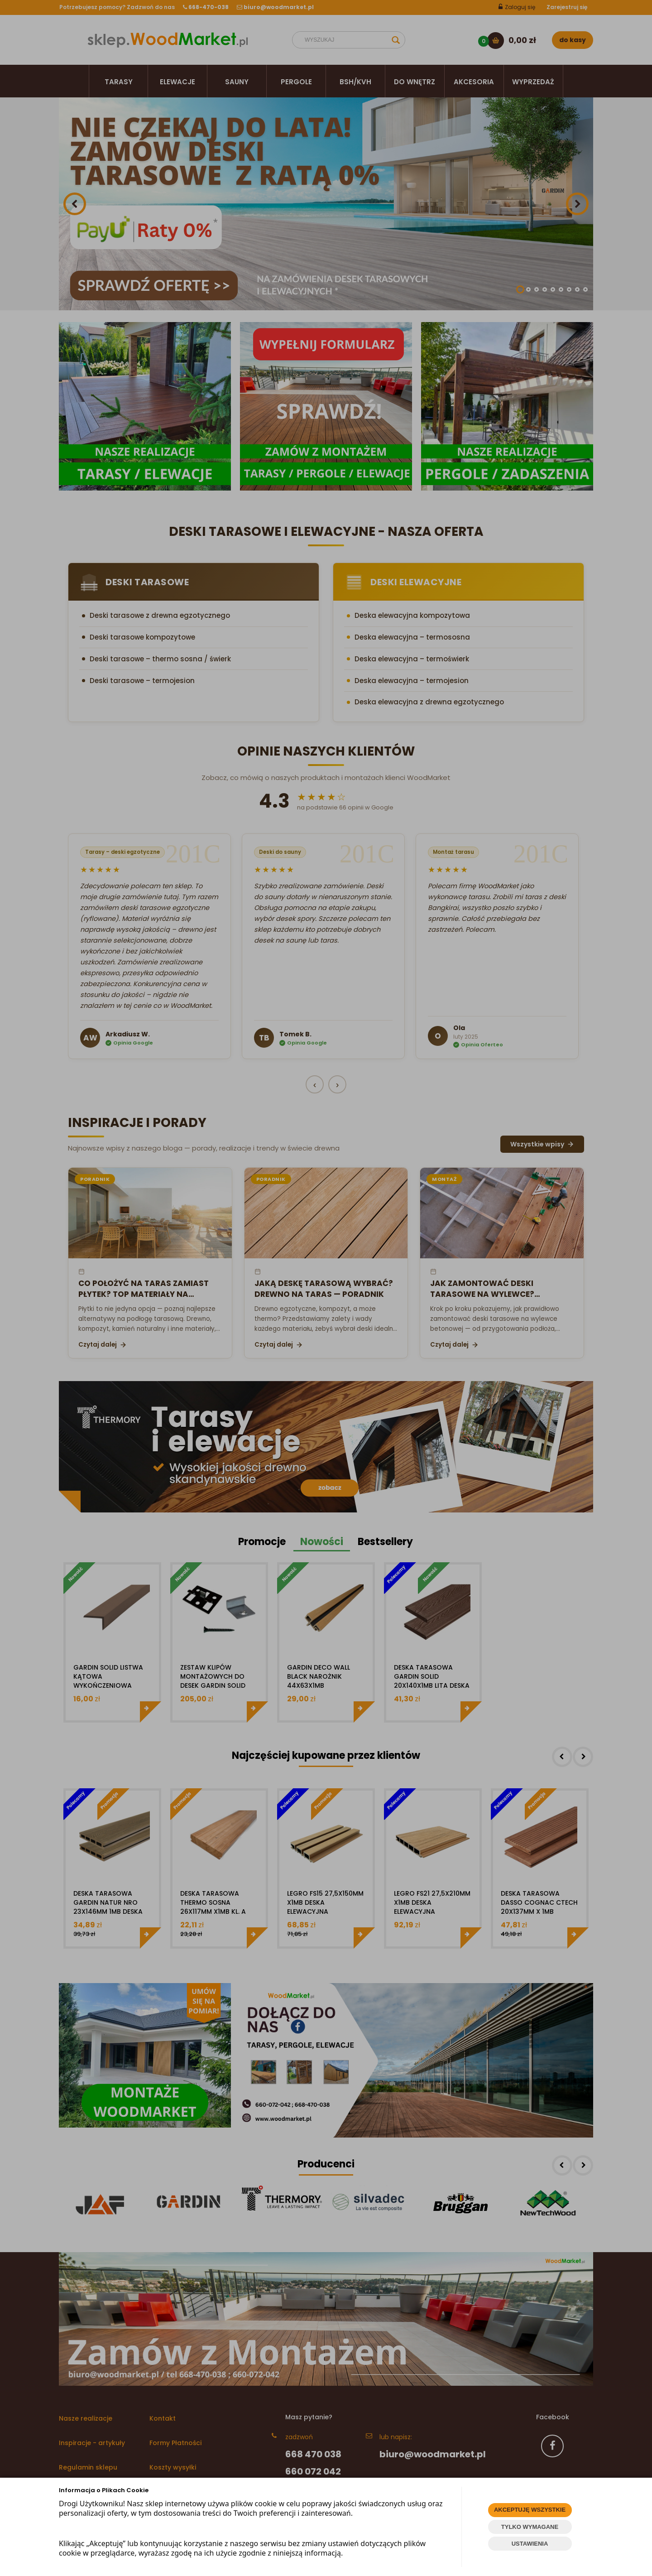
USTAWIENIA (530, 2543)
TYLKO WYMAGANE (529, 2526)
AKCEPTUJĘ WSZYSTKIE (530, 2509)
